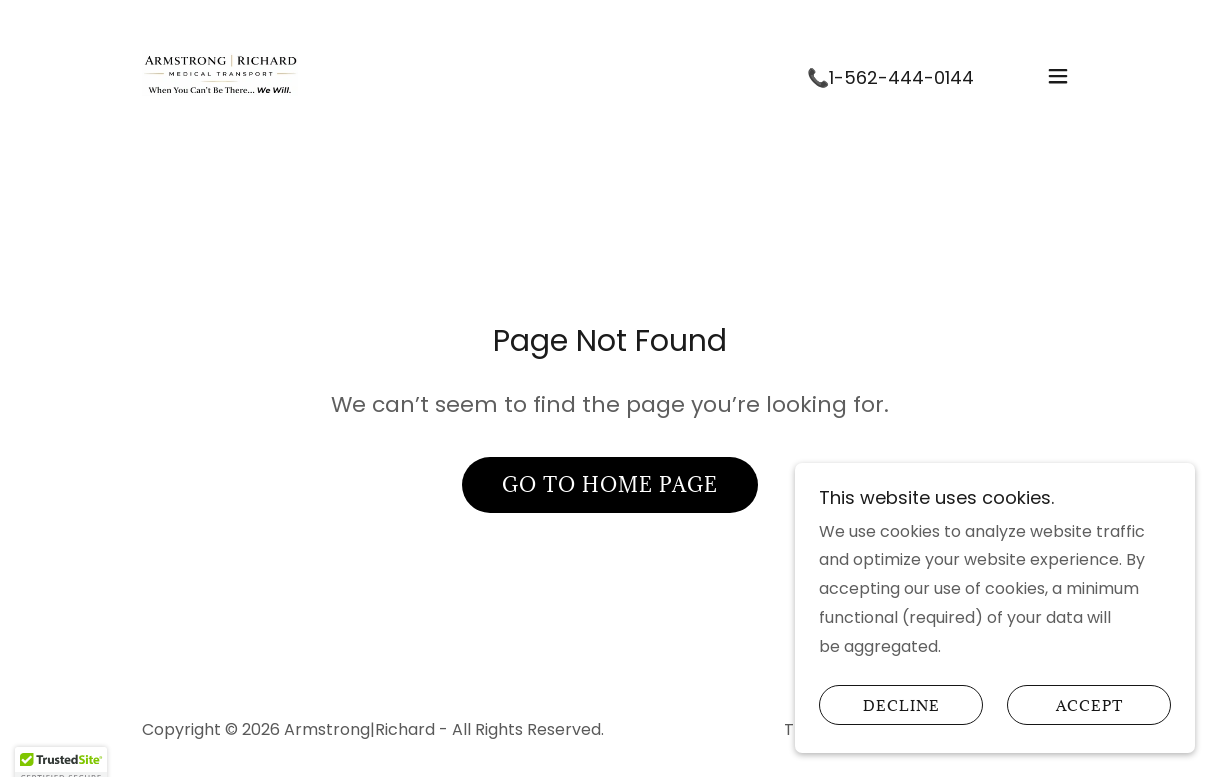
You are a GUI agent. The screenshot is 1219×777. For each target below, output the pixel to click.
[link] (220, 74)
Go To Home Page (610, 485)
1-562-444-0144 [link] (901, 77)
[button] (1058, 76)
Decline (901, 732)
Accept (1089, 732)
